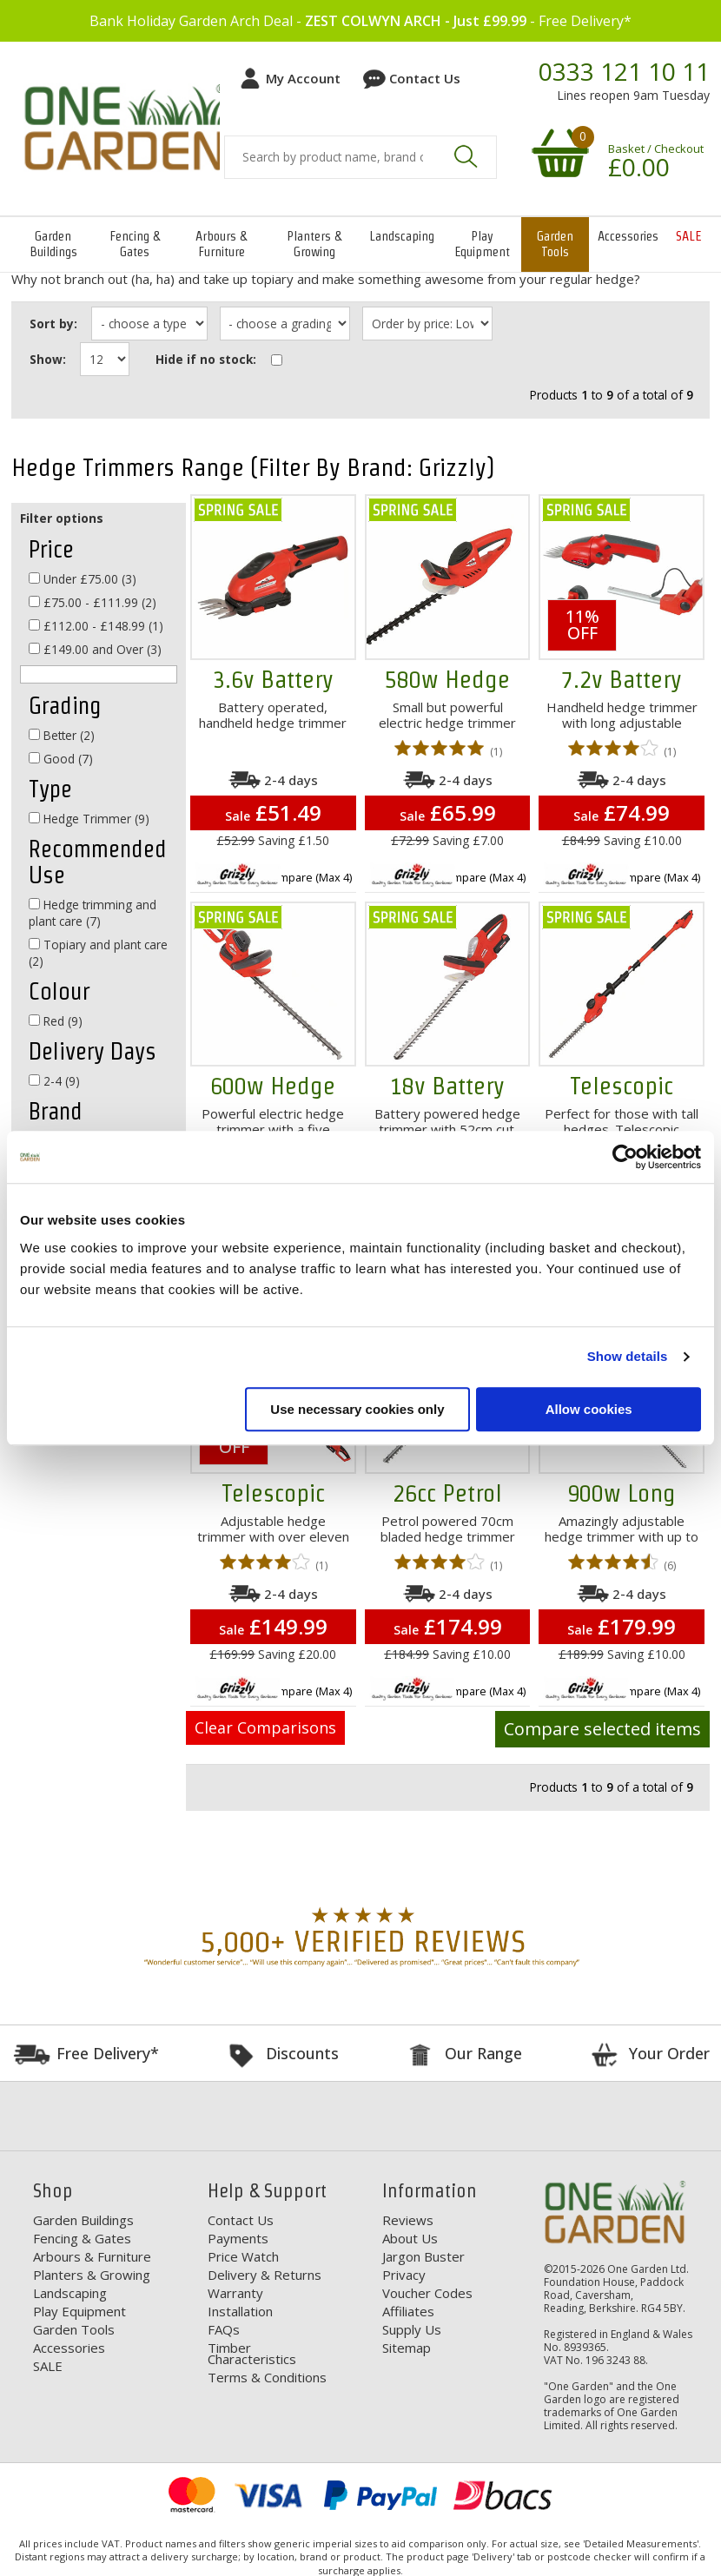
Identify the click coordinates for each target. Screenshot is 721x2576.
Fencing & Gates (134, 243)
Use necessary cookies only (357, 1409)
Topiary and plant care (98, 951)
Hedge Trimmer (89, 817)
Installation (240, 2310)
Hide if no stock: (206, 358)
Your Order (669, 2052)
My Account (303, 78)
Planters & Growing (314, 243)
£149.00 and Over (95, 648)
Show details (627, 1356)
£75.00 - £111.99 (92, 601)
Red (56, 1020)
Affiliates (408, 2310)
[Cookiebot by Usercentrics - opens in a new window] (625, 1157)
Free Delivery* (107, 2052)
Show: (48, 358)
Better (62, 734)
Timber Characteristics (252, 2352)
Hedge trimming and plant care (92, 911)
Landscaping (401, 235)
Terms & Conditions (267, 2376)
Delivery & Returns (264, 2273)
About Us (410, 2237)
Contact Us (424, 78)
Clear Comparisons (265, 1726)
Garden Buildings (53, 243)
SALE (688, 235)
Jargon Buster (423, 2255)
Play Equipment (482, 243)
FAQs (224, 2328)
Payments (238, 2237)
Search (465, 156)
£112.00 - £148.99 (96, 625)
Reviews (407, 2219)
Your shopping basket (558, 152)
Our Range (483, 2052)
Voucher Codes (427, 2292)
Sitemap (406, 2346)
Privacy (404, 2273)
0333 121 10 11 (624, 72)
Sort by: (53, 323)
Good (61, 758)
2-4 (54, 1080)
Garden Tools (555, 243)
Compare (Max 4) (308, 876)
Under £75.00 (82, 578)
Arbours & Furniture (221, 243)
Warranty (235, 2292)
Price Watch (243, 2255)
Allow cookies (589, 1409)
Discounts (302, 2052)
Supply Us (411, 2328)
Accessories (628, 235)
